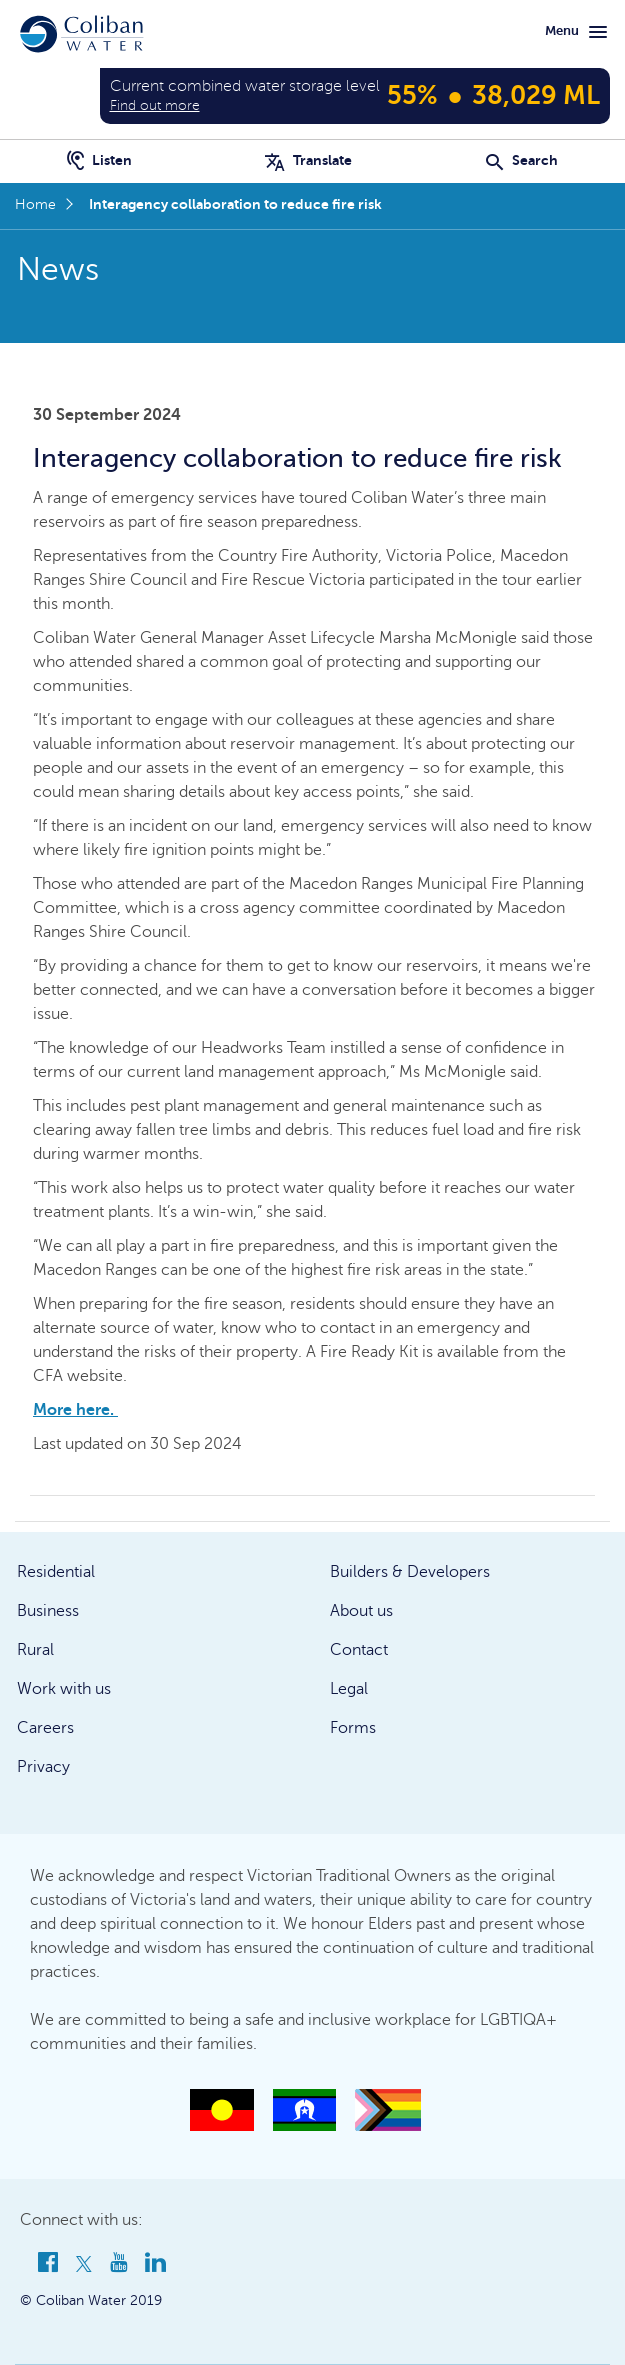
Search (522, 160)
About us (361, 1611)
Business (48, 1611)
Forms (353, 1728)
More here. (75, 1410)
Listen (99, 160)
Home (35, 204)
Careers (45, 1728)
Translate (308, 160)
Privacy (43, 1767)
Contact (359, 1650)
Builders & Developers (410, 1572)
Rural (35, 1650)
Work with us (64, 1689)
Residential (56, 1572)
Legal (349, 1689)
